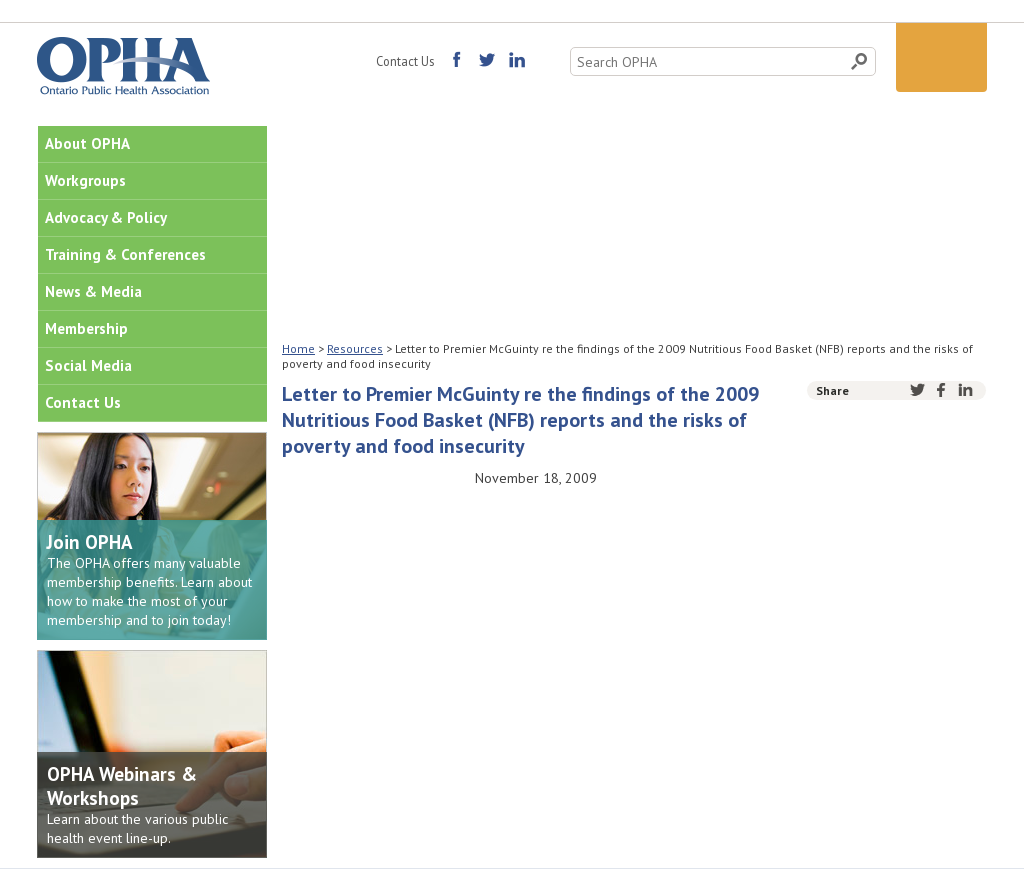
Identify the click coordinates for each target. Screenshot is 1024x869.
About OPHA (87, 143)
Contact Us (405, 61)
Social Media (88, 365)
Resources (355, 348)
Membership (86, 328)
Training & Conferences (125, 254)
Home (298, 348)
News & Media (93, 291)
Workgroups (85, 180)
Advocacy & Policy (106, 217)
